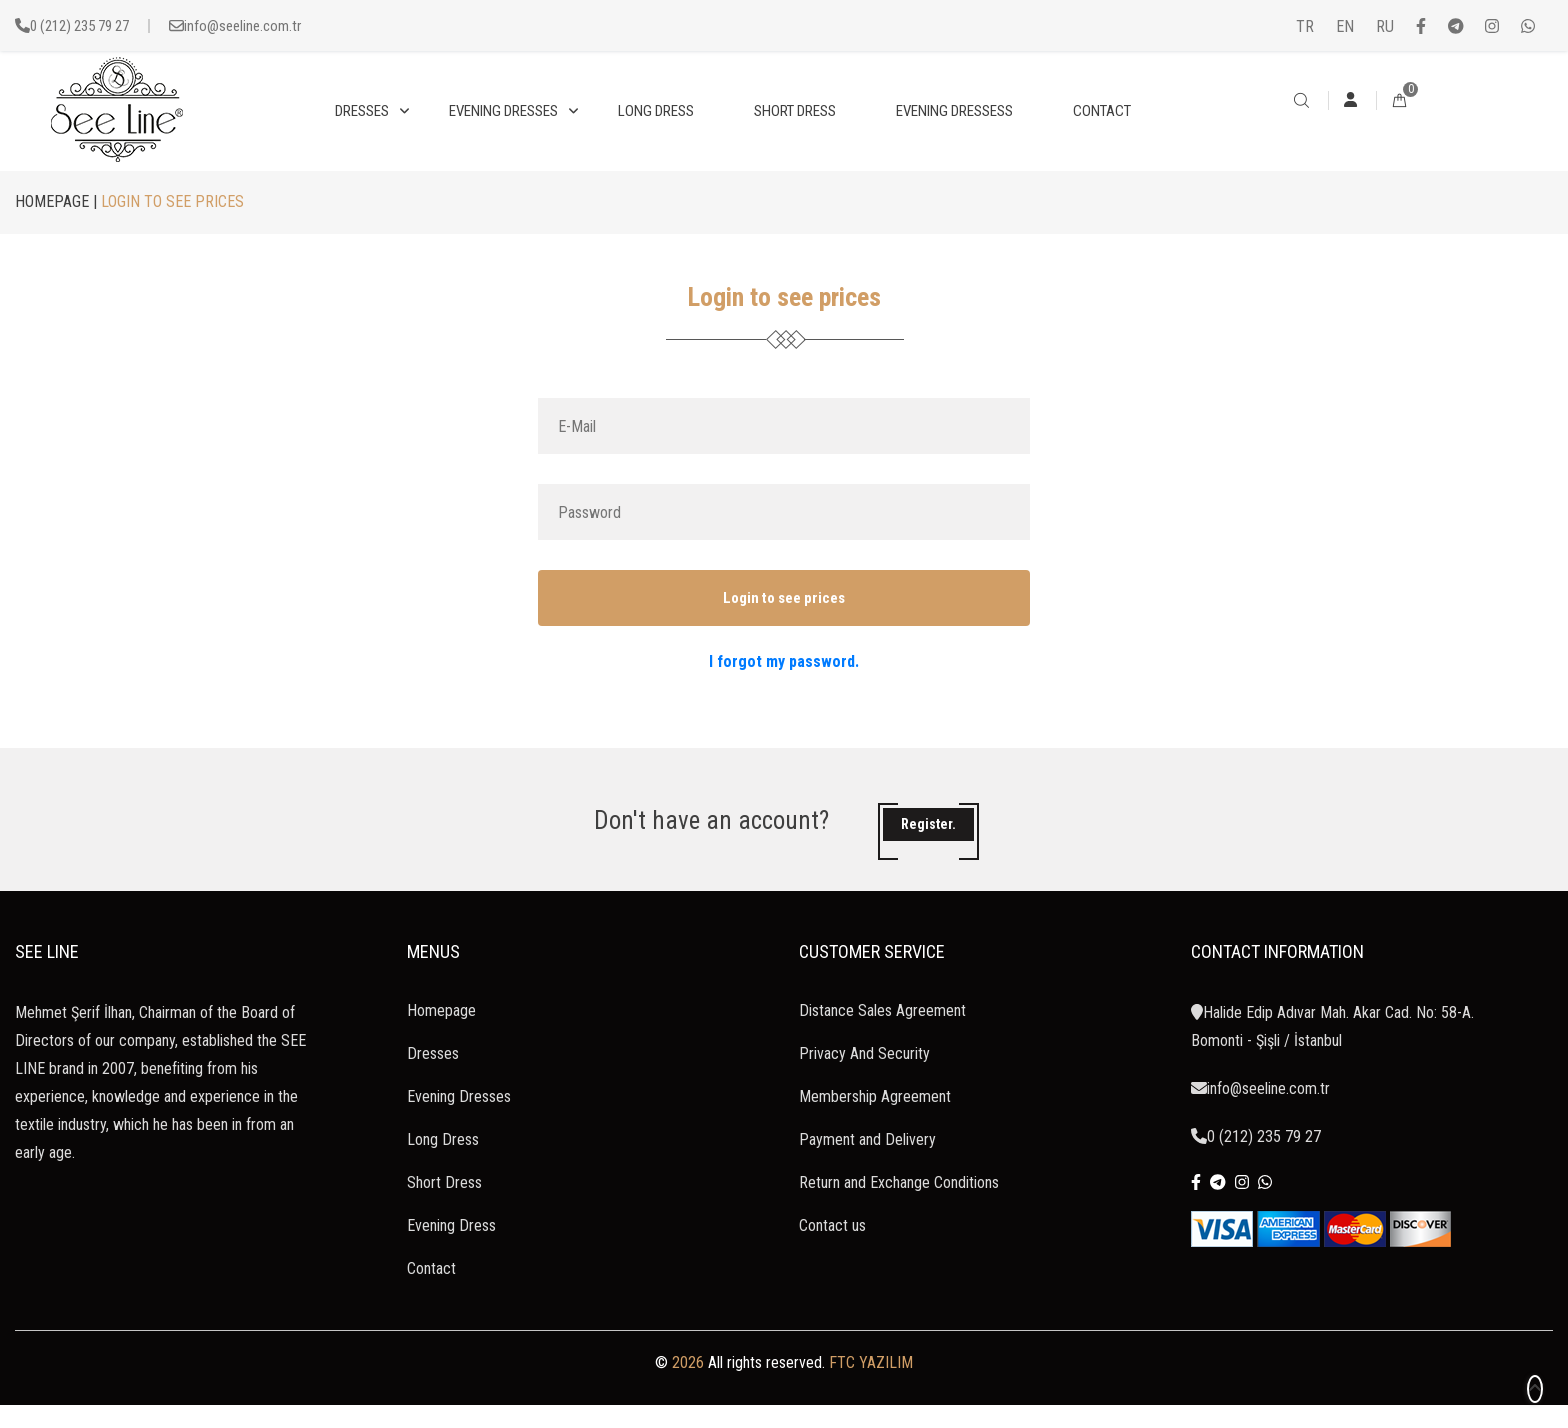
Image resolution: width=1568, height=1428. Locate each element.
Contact (431, 1291)
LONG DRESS (656, 111)
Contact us (832, 1248)
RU (1385, 26)
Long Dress (443, 1162)
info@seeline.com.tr (242, 26)
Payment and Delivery (867, 1162)
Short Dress (444, 1205)
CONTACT (1102, 111)
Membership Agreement (875, 1119)
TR (1305, 26)
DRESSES (362, 111)
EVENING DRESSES (503, 111)
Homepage (441, 1033)
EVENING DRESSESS (954, 111)
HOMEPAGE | (56, 201)
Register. (928, 836)
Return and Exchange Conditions (899, 1205)
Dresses (433, 1076)
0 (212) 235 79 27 (79, 26)
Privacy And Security (864, 1076)
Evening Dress (451, 1248)
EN (1345, 26)
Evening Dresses (459, 1119)
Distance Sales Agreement (882, 1033)
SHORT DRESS (795, 111)
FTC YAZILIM (871, 1385)
